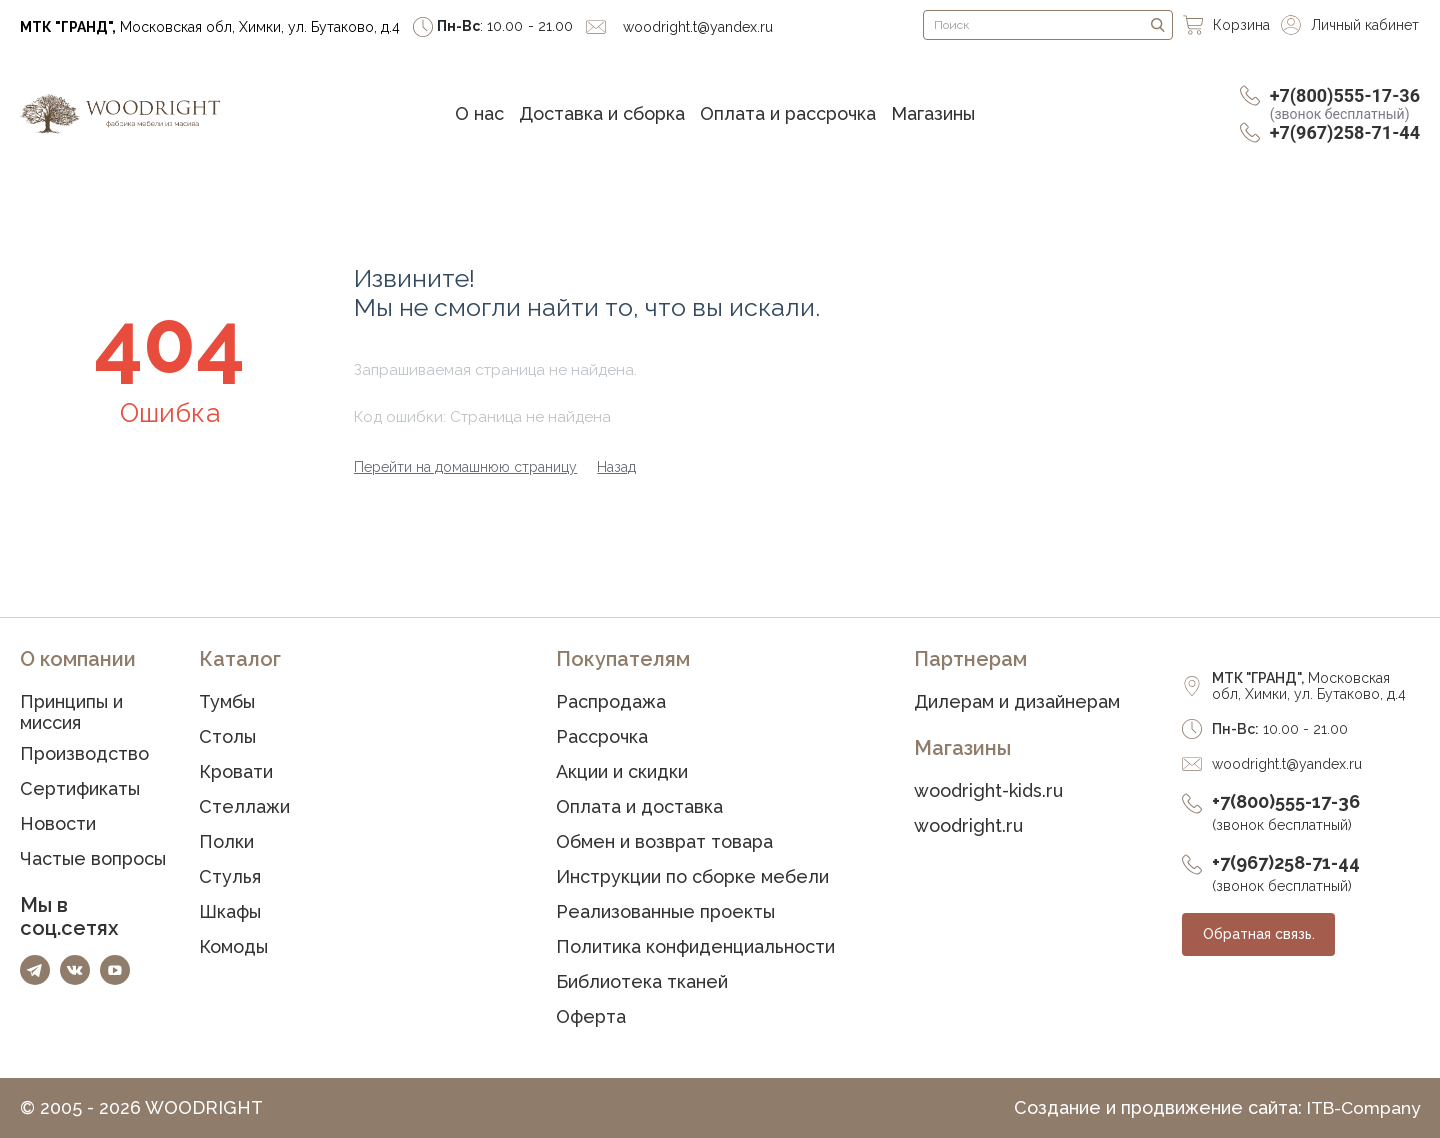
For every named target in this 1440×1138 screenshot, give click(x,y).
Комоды (233, 946)
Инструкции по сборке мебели (692, 876)
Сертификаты (80, 788)
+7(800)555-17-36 (1345, 103)
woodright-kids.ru (988, 790)
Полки (226, 841)
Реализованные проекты (665, 911)
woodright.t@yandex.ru (1287, 764)
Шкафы (230, 911)
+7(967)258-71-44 (1345, 132)
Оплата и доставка (639, 806)
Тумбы (227, 701)
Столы (227, 736)
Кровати (236, 771)
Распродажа (611, 701)
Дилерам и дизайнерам (1017, 701)
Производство (84, 753)
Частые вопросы (93, 858)
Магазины (933, 113)
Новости (58, 823)
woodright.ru (968, 825)
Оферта (591, 1016)
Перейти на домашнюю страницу (465, 467)
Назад (616, 467)
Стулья (230, 876)
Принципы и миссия (71, 712)
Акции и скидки (622, 771)
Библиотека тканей (642, 981)
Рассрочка (602, 736)
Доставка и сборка (602, 113)
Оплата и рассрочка (788, 113)
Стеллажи (244, 806)
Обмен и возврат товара (664, 841)
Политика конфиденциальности (695, 946)
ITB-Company (1361, 1107)
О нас (479, 113)
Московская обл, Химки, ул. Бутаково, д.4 (210, 27)
